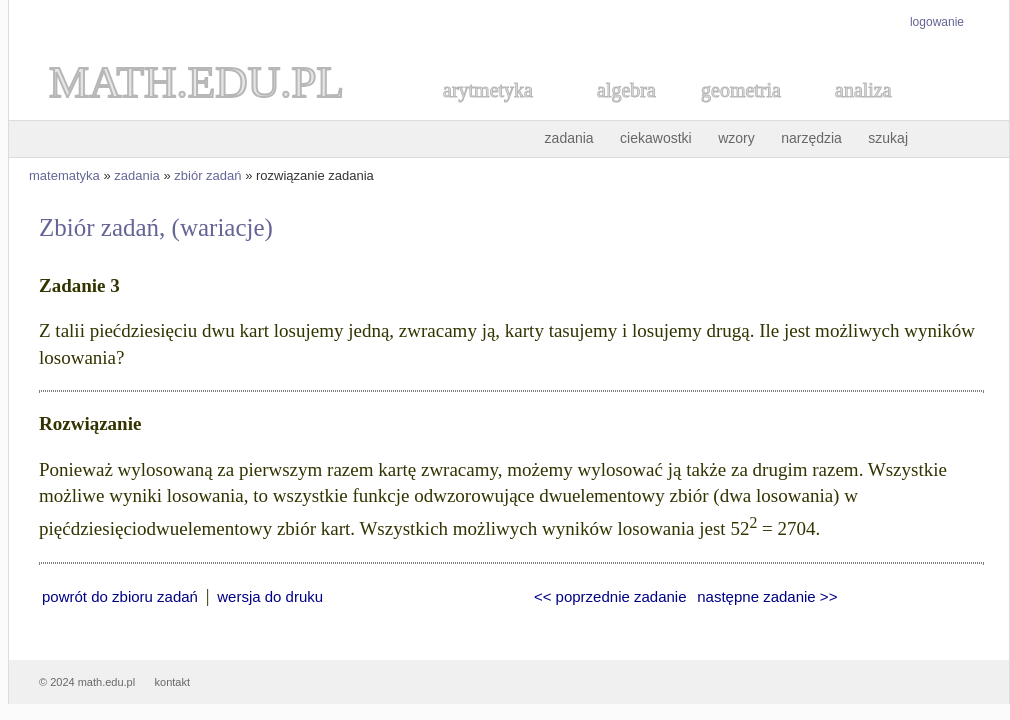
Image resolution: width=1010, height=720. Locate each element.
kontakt (172, 682)
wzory (736, 138)
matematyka (64, 175)
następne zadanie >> (767, 596)
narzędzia (811, 138)
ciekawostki (656, 138)
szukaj (888, 138)
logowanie (937, 22)
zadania (569, 138)
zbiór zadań (207, 175)
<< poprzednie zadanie (610, 596)
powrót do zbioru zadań (120, 596)
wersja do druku (270, 596)
